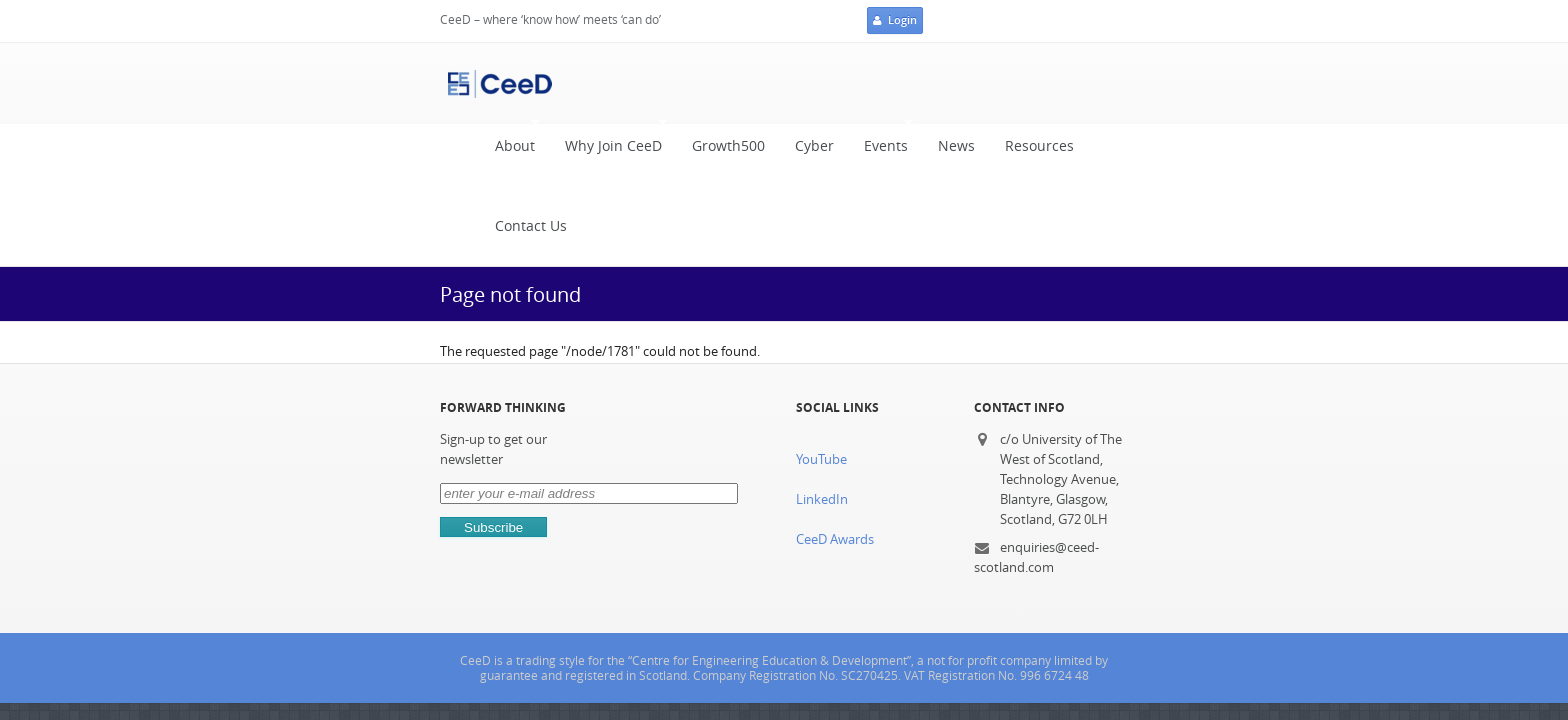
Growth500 (687, 83)
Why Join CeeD (567, 78)
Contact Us (1099, 83)
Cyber (773, 83)
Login (1261, 22)
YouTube (820, 316)
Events (840, 78)
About (469, 78)
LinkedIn (821, 356)
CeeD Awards (834, 396)
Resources (998, 83)
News (915, 83)
